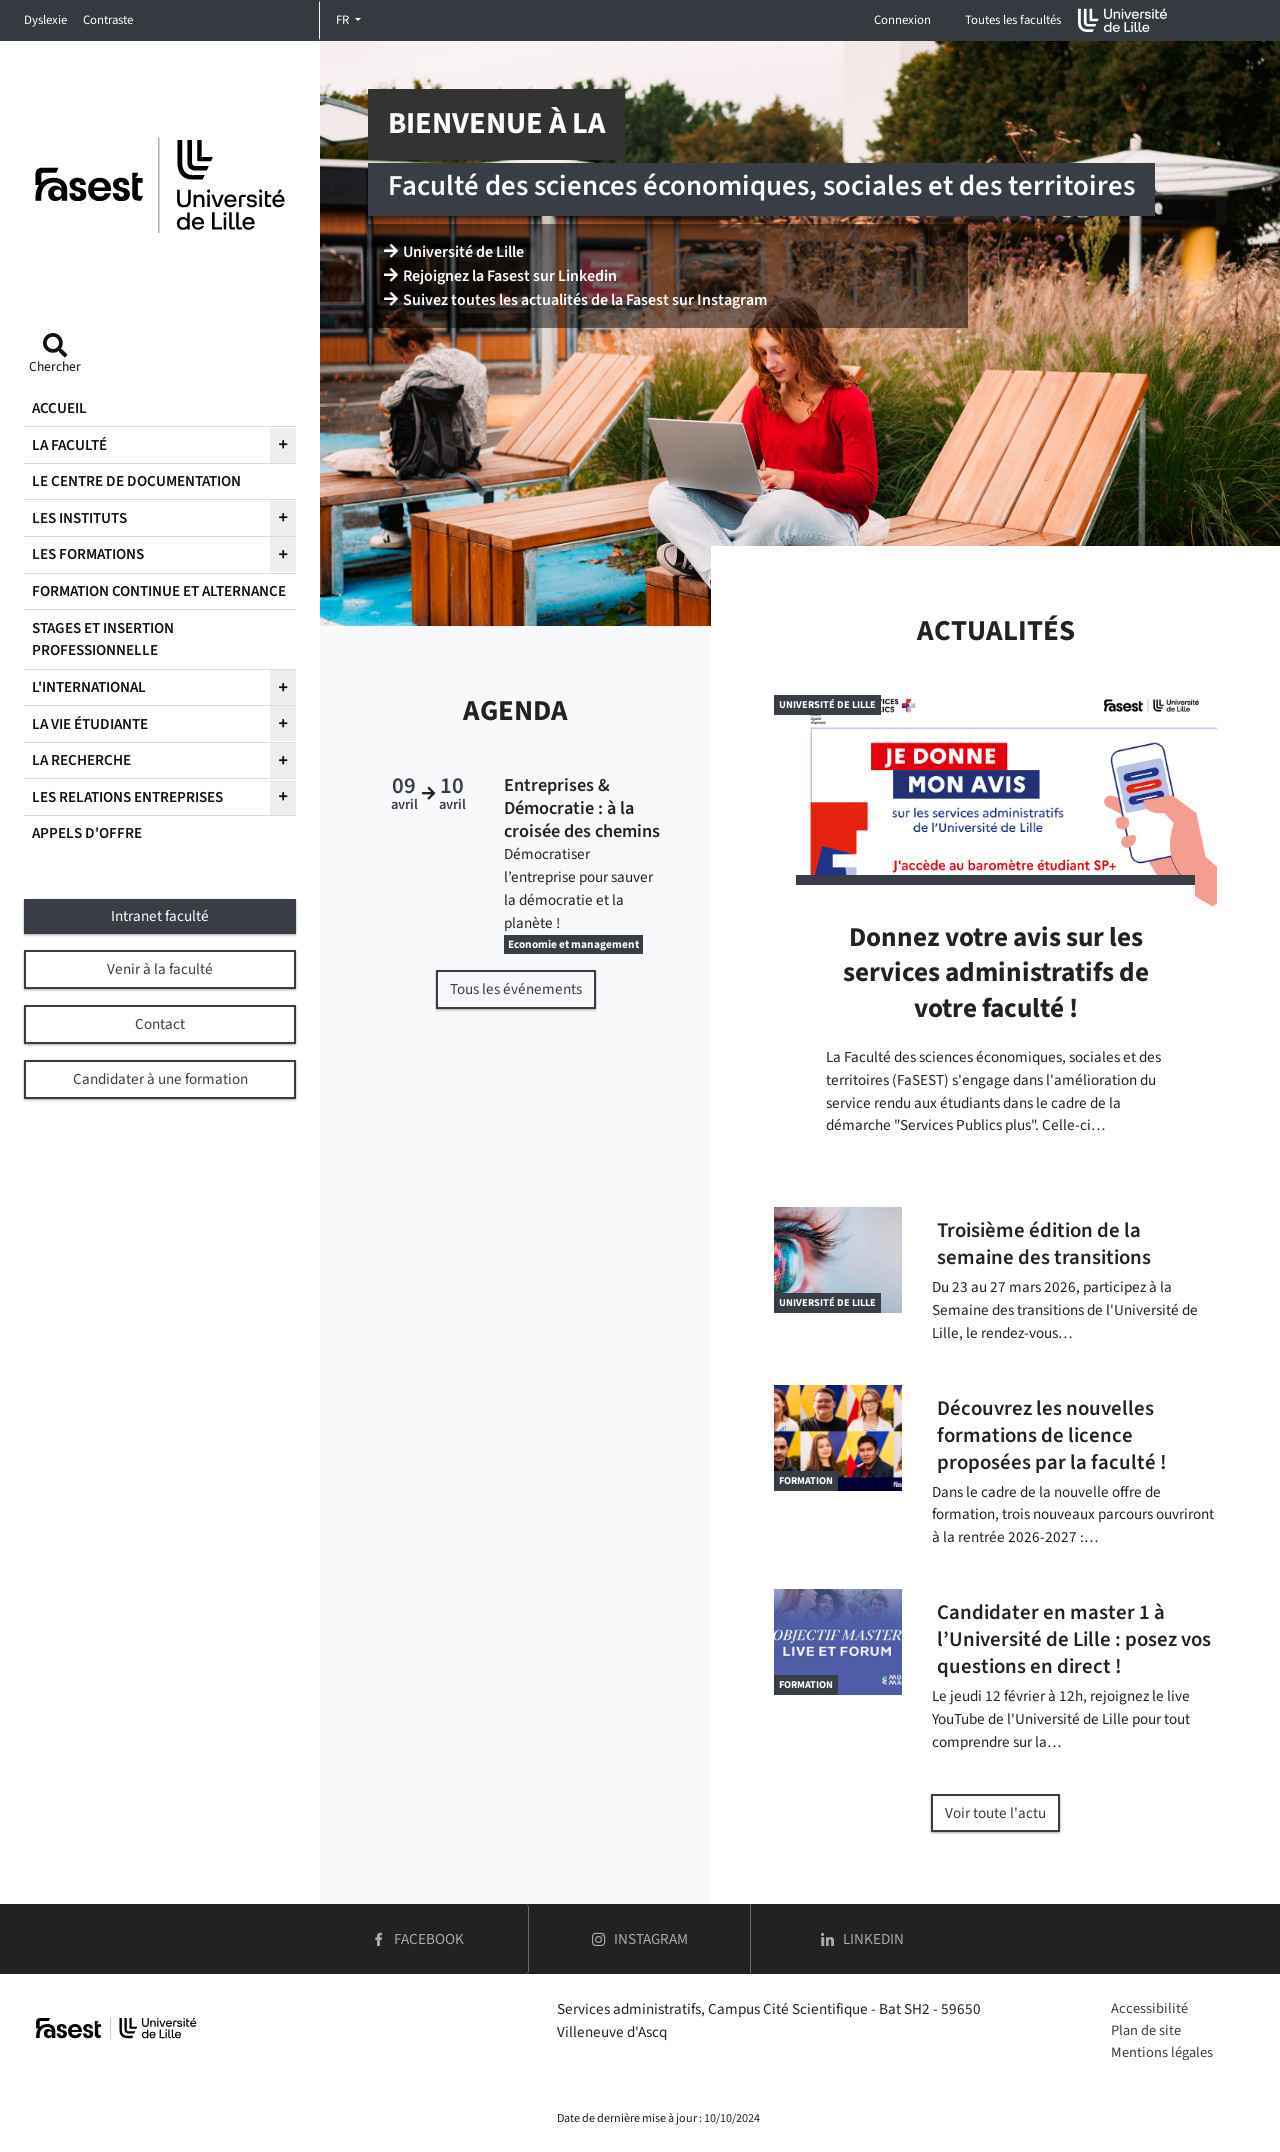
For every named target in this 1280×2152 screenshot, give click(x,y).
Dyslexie (45, 20)
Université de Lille (454, 252)
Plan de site (1146, 2030)
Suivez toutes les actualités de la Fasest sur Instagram (575, 300)
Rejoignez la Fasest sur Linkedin (500, 276)
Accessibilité (1149, 2008)
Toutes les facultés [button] (1013, 20)
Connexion (902, 20)
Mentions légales (1162, 2052)
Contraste (108, 20)
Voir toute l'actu (995, 1813)
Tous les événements (516, 989)
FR (344, 20)
